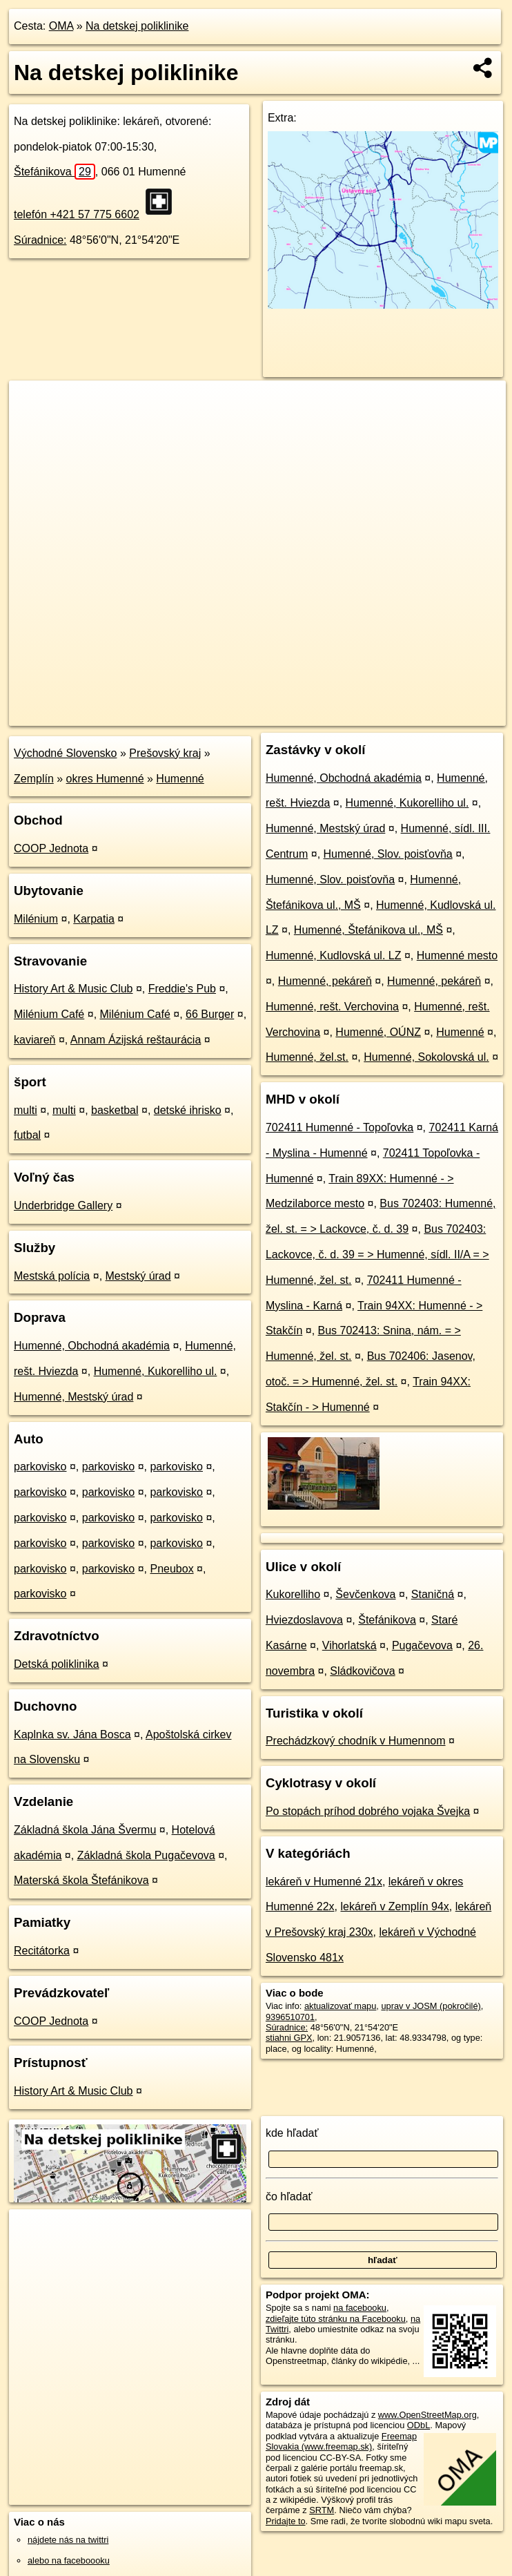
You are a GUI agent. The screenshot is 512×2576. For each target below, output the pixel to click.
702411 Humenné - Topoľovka (339, 1127)
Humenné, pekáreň (325, 981)
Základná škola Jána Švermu (85, 1830)
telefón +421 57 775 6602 (76, 214)
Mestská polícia (52, 1276)
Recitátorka (42, 1951)
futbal (27, 1135)
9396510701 (290, 2017)
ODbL (418, 2425)
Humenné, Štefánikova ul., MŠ (368, 930)
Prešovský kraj (165, 753)
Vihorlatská (349, 1645)
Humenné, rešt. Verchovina (332, 1006)
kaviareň (34, 1040)
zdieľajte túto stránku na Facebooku (336, 2319)
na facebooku (359, 2308)
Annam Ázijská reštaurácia (135, 1040)
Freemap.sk (339, 715)
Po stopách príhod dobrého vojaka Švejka (368, 1811)
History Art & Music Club (73, 988)
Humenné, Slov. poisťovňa (388, 854)
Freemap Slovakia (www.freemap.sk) (341, 2441)
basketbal (115, 1110)
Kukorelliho (293, 1594)
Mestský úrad (138, 1276)
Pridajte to (286, 2521)
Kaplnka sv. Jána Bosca (72, 1734)
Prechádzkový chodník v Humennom (356, 1741)
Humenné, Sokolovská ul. (426, 1057)
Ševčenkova (365, 1594)
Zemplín (34, 779)
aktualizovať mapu (340, 2006)
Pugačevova (422, 1645)
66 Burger (210, 1014)
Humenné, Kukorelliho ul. (155, 1371)
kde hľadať (292, 2133)
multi (25, 1110)
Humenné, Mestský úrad (73, 1397)
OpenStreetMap (268, 715)
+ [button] (32, 404)
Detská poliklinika (56, 1664)
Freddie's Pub (182, 988)
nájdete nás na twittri (68, 2540)
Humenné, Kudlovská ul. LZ (334, 955)
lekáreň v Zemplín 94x (394, 1906)
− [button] (32, 425)
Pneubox (171, 1569)
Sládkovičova (362, 1671)
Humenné (180, 779)
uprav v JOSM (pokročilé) (430, 2006)
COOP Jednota (51, 848)
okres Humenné (105, 779)
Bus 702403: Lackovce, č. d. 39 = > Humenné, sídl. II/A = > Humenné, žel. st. (377, 1254)
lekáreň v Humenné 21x (324, 1881)
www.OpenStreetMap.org (427, 2415)
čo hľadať (289, 2196)
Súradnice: (40, 240)
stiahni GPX (289, 2037)
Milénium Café (49, 1014)
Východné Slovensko (65, 753)
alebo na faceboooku (69, 2560)
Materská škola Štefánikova (81, 1880)
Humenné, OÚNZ (378, 1032)
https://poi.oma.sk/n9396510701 (443, 715)
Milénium (36, 919)
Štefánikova (54, 172)
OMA (61, 26)
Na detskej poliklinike (137, 26)
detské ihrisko (187, 1110)
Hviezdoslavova (304, 1620)
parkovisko (40, 1466)
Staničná (432, 1594)
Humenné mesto (457, 955)
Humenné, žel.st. (307, 1057)
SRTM (321, 2510)
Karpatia (94, 919)
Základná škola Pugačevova (146, 1855)
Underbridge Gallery (63, 1205)
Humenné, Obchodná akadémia (92, 1346)
